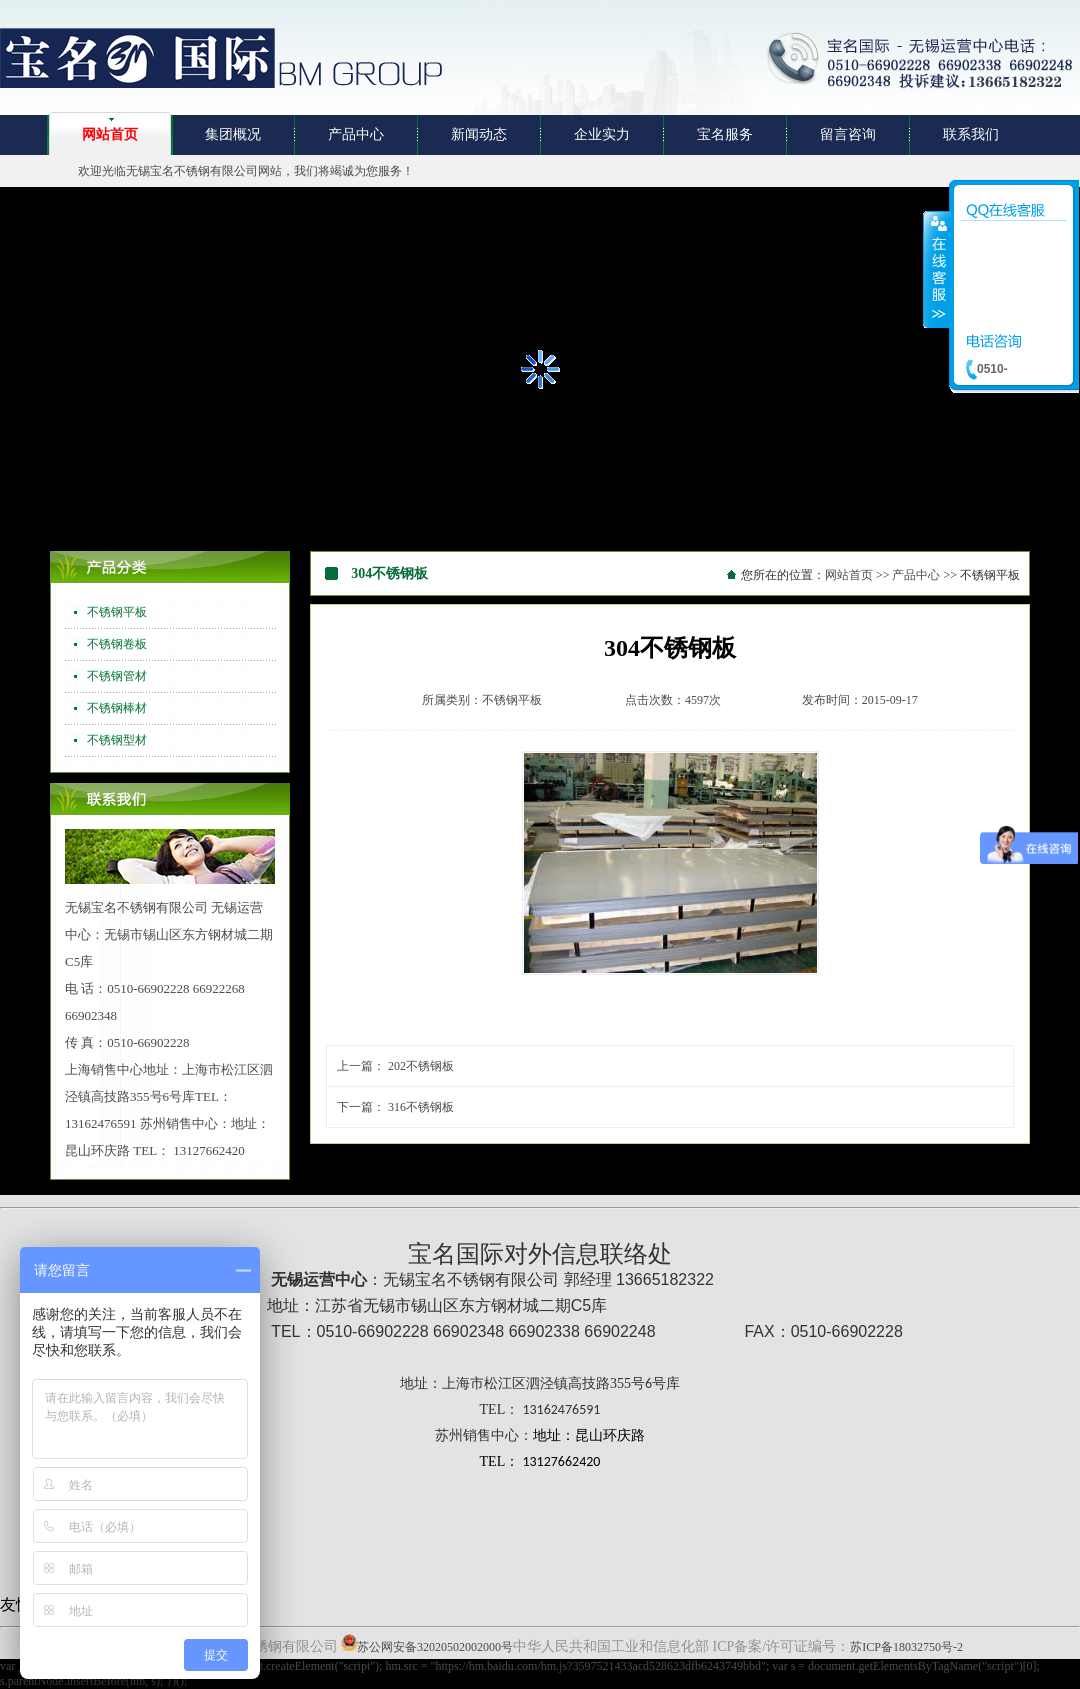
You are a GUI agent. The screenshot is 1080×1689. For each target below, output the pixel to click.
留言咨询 (848, 134)
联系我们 (971, 134)
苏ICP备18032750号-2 (906, 1647)
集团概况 (233, 134)
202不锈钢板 (421, 1066)
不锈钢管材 (117, 676)
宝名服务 (725, 134)
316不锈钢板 (421, 1107)
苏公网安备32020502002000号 (435, 1647)
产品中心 (356, 134)
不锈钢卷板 (117, 644)
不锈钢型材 (117, 740)
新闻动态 (479, 134)
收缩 (937, 269)
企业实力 (602, 134)
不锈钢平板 (117, 612)
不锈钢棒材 (117, 708)
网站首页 (110, 134)
